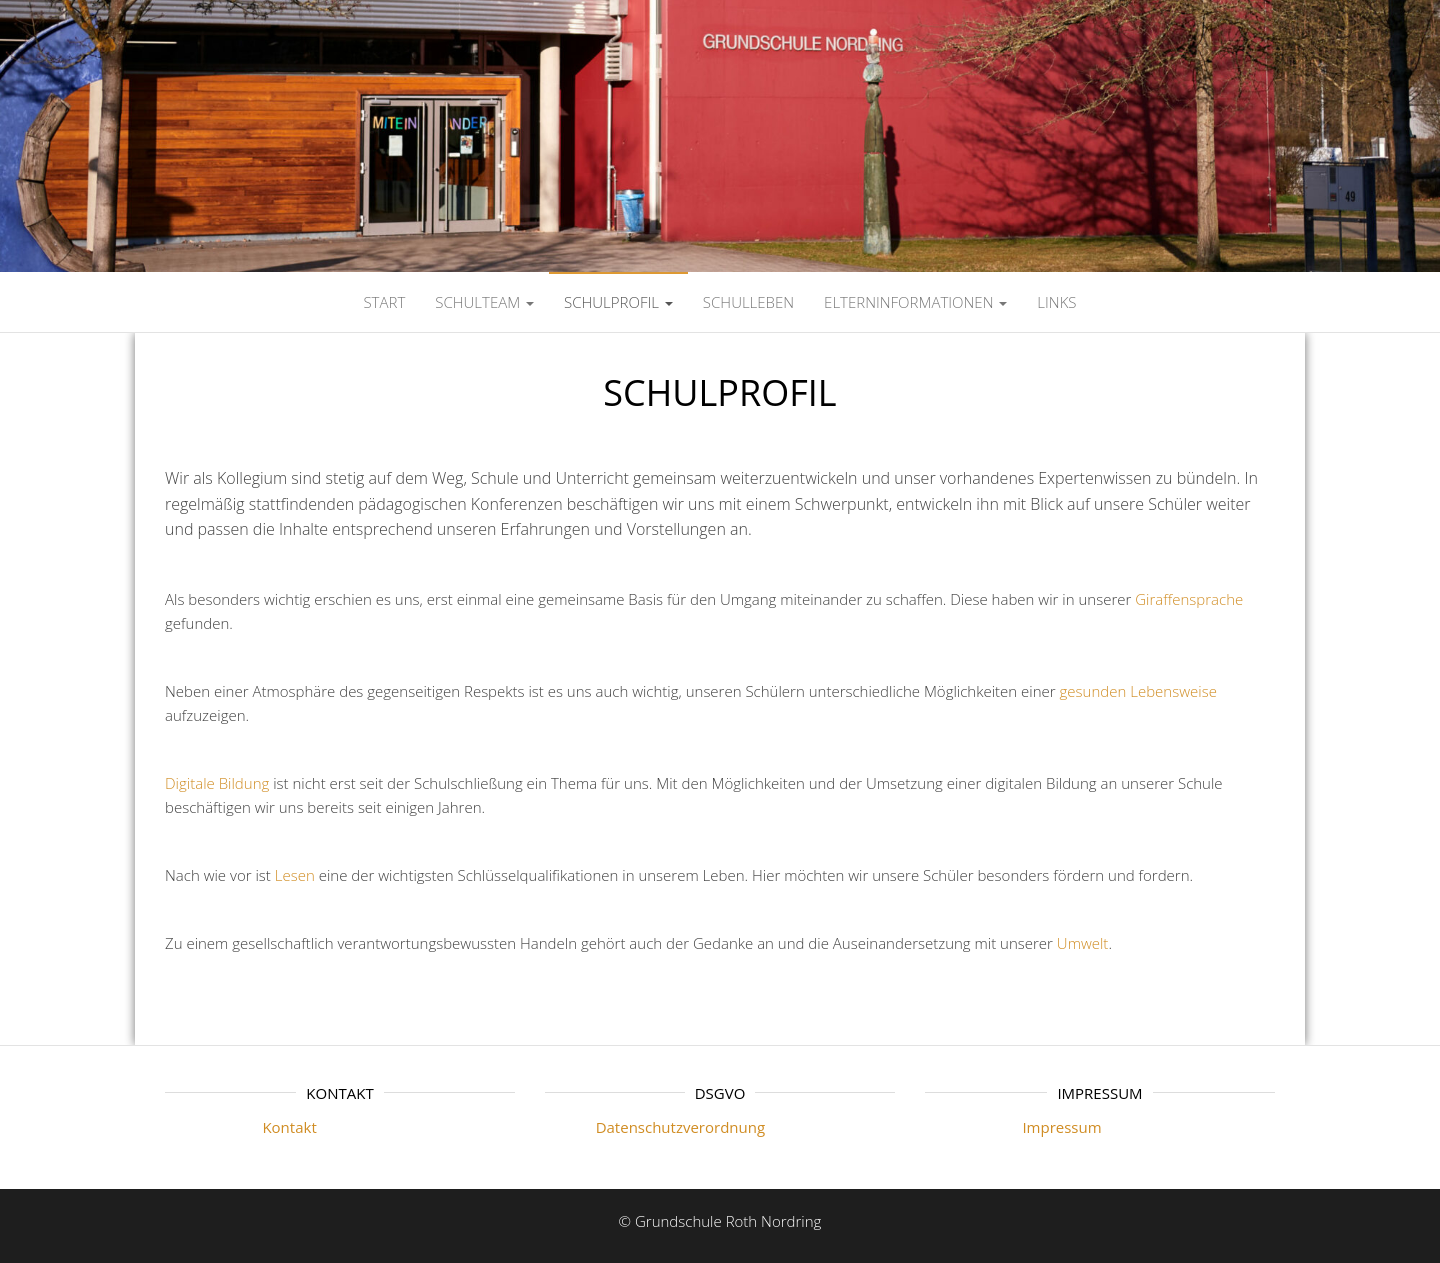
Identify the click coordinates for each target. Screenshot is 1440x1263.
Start (384, 302)
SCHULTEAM (484, 302)
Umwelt (1083, 943)
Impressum (1013, 1127)
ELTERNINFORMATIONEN (915, 302)
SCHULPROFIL (618, 302)
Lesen (295, 875)
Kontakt (241, 1127)
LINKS (1056, 302)
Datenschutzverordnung (655, 1127)
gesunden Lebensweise (1138, 691)
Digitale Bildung (217, 783)
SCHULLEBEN (748, 302)
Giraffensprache (1189, 599)
